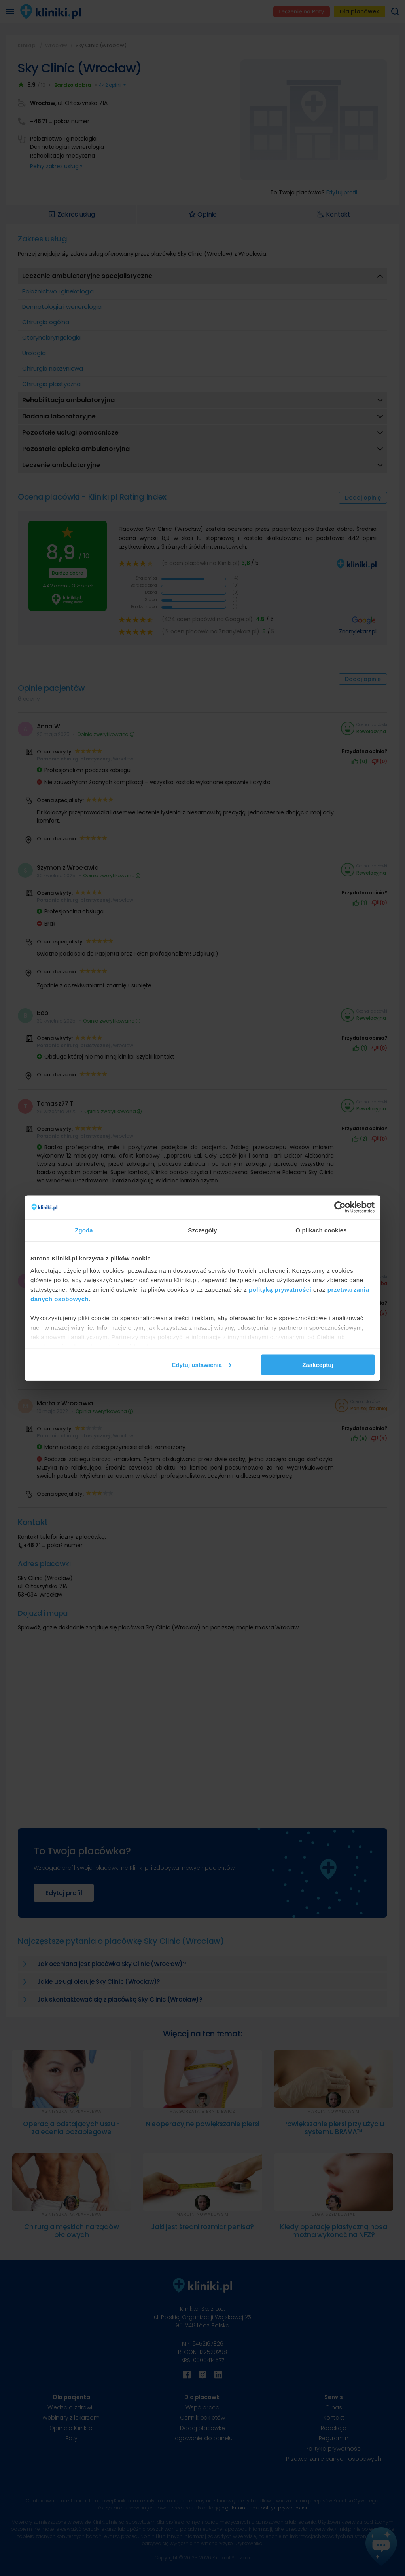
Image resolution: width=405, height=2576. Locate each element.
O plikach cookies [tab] (320, 1229)
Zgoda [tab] (84, 1229)
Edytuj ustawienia (201, 1364)
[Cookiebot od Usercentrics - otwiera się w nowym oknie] (340, 1207)
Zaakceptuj (317, 1364)
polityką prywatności (280, 1289)
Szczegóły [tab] (202, 1229)
